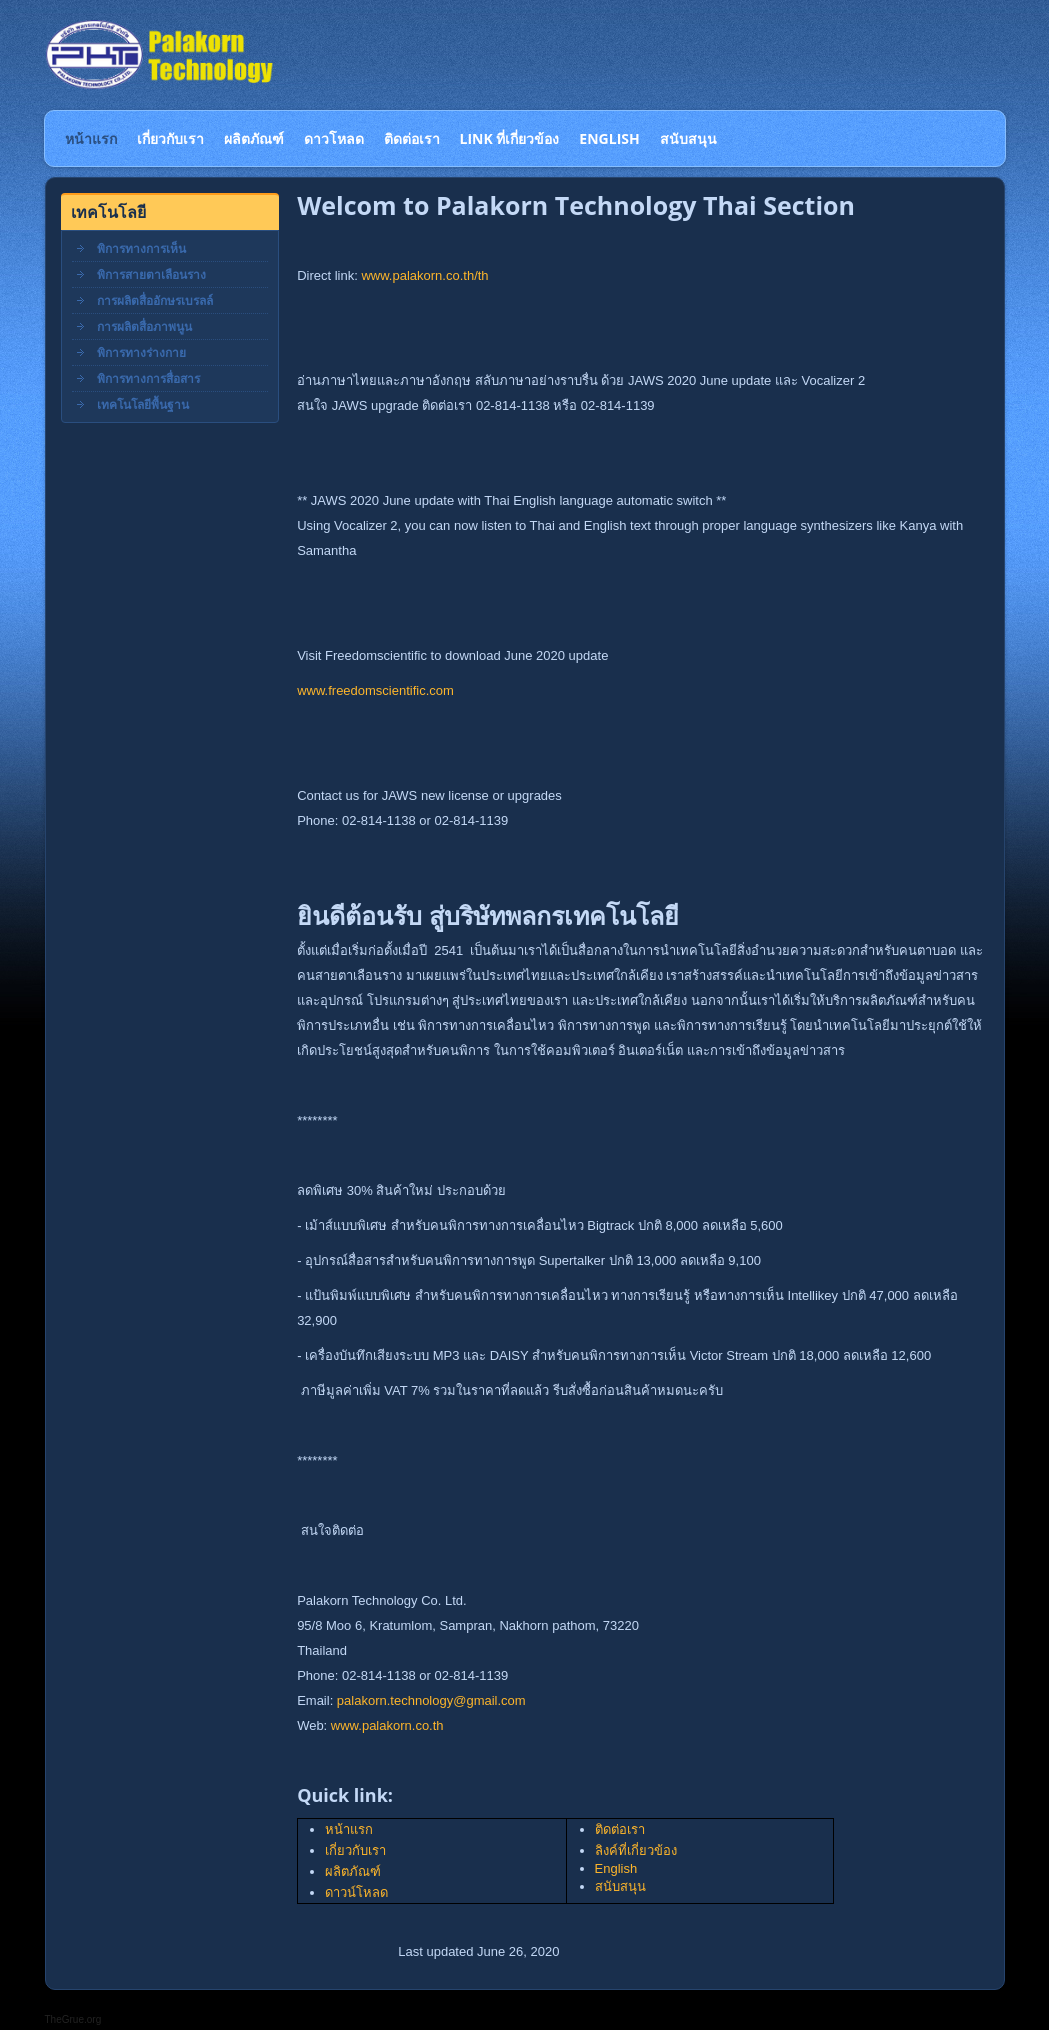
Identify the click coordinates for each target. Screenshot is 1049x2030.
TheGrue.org (73, 2019)
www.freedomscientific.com (375, 690)
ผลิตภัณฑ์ (353, 1871)
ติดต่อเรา (620, 1829)
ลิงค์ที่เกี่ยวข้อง (636, 1850)
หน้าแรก (349, 1829)
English (616, 1868)
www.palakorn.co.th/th (424, 275)
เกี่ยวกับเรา (355, 1850)
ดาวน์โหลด (356, 1892)
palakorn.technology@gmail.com (431, 1700)
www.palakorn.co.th (387, 1725)
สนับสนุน (620, 1886)
